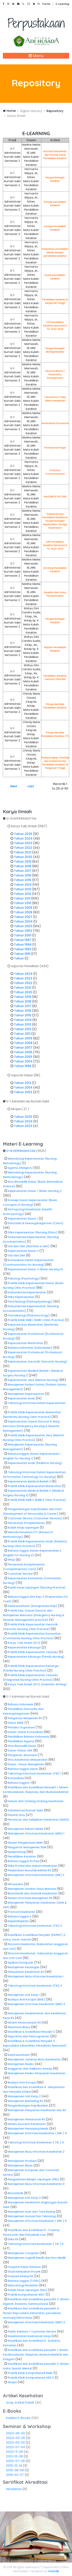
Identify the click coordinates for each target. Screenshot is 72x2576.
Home (9, 111)
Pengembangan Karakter (55, 620)
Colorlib (53, 2571)
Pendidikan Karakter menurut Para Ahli (55, 677)
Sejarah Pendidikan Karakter (55, 649)
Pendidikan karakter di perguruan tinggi (55, 301)
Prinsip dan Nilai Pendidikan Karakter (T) (55, 734)
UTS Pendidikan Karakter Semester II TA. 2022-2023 (55, 326)
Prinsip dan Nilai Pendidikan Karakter (55, 706)
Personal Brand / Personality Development (55, 374)
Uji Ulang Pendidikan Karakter (55, 569)
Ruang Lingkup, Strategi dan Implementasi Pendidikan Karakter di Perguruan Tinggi (55, 763)
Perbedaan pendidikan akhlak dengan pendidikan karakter (55, 252)
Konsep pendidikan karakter (55, 203)
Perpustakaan (36, 31)
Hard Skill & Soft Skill (55, 496)
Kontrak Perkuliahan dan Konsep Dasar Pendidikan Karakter (55, 155)
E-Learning (62, 4)
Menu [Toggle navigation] (36, 55)
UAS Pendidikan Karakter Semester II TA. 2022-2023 (55, 545)
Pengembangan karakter (55, 179)
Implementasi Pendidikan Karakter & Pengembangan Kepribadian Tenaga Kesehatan (55, 520)
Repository (54, 111)
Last (30, 786)
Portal (46, 4)
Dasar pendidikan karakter (55, 276)
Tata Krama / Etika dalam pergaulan (55, 398)
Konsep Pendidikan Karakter (55, 228)
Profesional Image (55, 447)
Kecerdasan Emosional (55, 423)
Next (13, 786)
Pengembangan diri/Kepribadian (55, 350)
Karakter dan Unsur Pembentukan (55, 594)
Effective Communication (55, 472)
